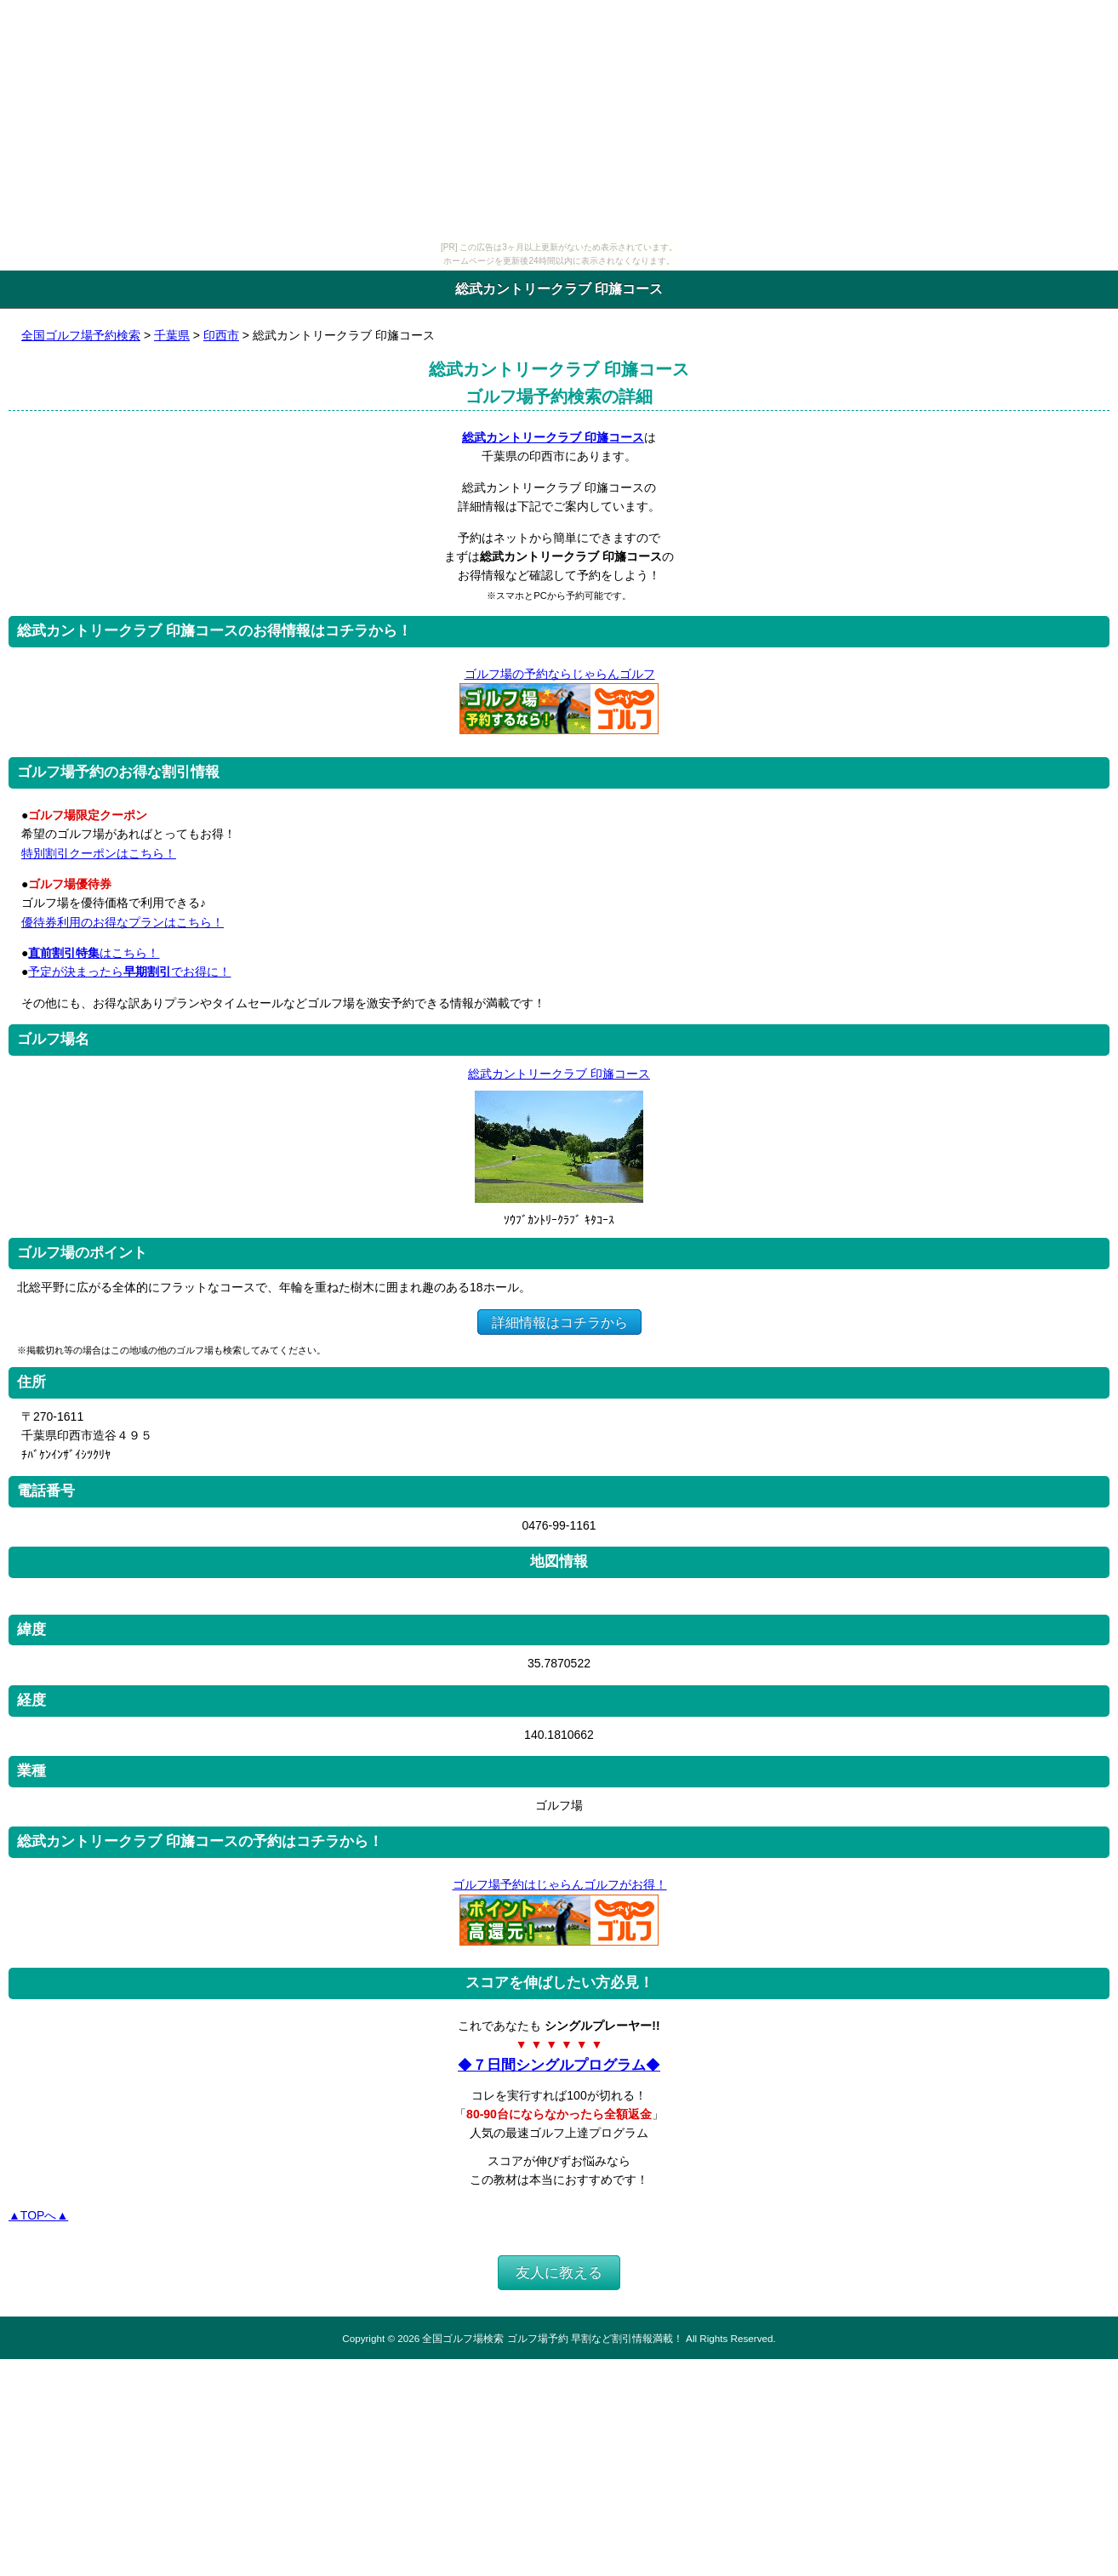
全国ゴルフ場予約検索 (80, 335)
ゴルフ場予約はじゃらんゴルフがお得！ (559, 1884)
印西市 (221, 335)
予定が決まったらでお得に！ (129, 971)
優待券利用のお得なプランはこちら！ (122, 922)
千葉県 (172, 335)
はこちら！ (93, 953)
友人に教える (559, 2273)
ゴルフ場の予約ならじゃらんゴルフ (559, 674)
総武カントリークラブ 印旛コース (553, 437)
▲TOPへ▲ (38, 2215)
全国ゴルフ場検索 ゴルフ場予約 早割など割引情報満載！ (552, 2338)
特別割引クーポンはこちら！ (98, 853)
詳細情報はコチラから (559, 1322)
